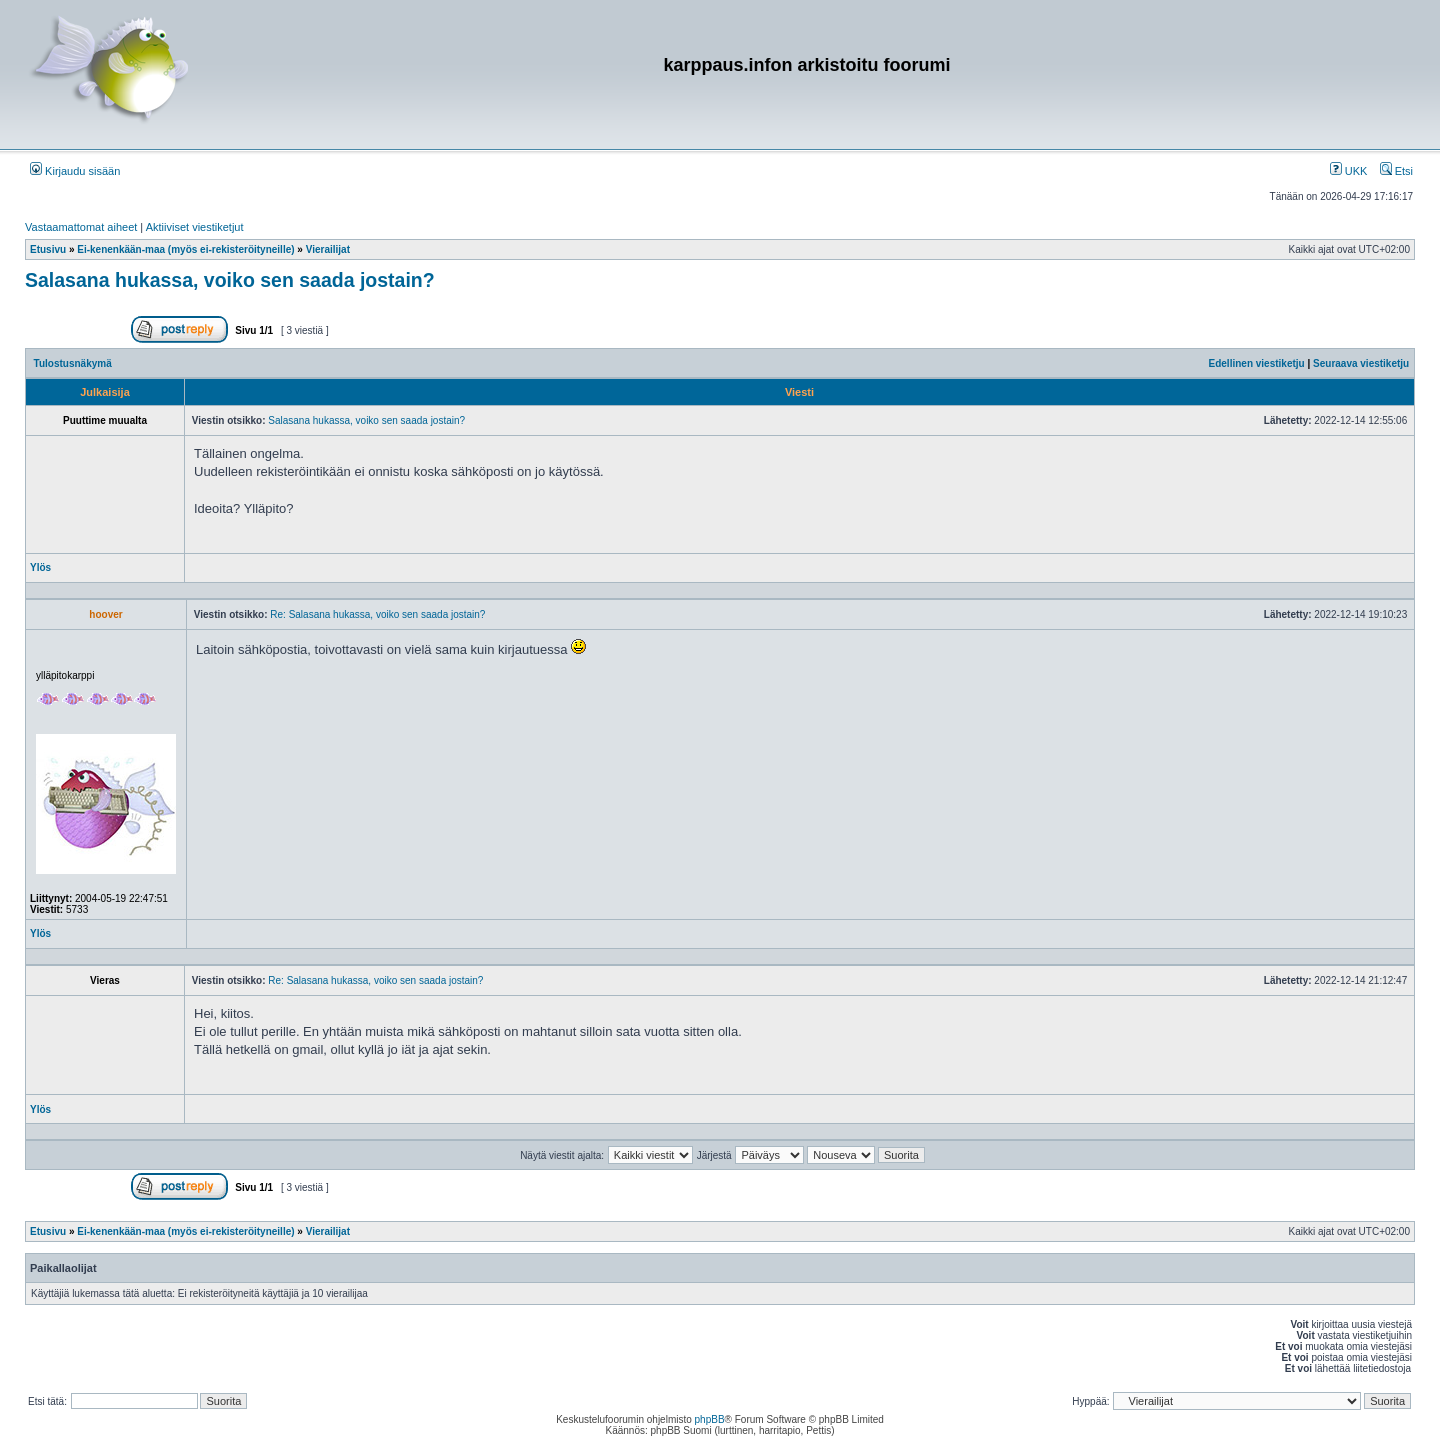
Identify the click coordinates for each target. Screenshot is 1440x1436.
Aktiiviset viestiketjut (195, 227)
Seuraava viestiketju (1361, 363)
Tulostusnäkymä (73, 363)
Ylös (40, 567)
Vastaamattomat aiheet (81, 227)
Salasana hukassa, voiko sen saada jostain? (230, 280)
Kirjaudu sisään (75, 171)
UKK (1349, 171)
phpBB (710, 1419)
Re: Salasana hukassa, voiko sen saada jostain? (377, 614)
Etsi (1396, 171)
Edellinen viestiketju (1257, 363)
